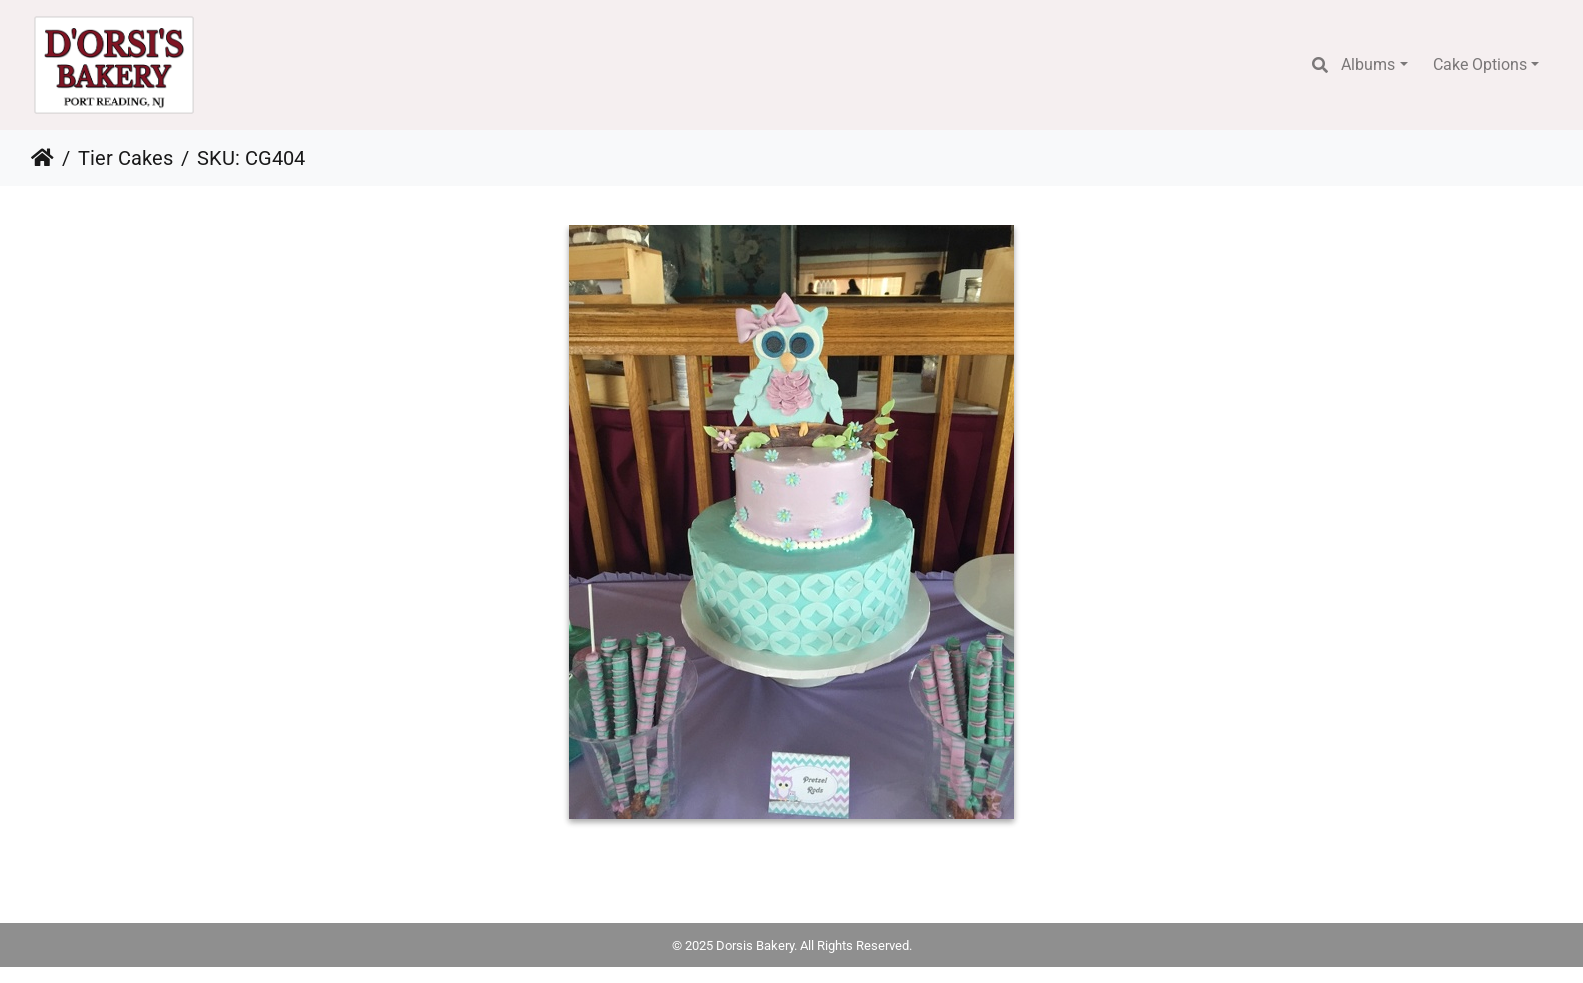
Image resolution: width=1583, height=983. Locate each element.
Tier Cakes (125, 158)
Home (42, 158)
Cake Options (1480, 64)
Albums (1368, 64)
